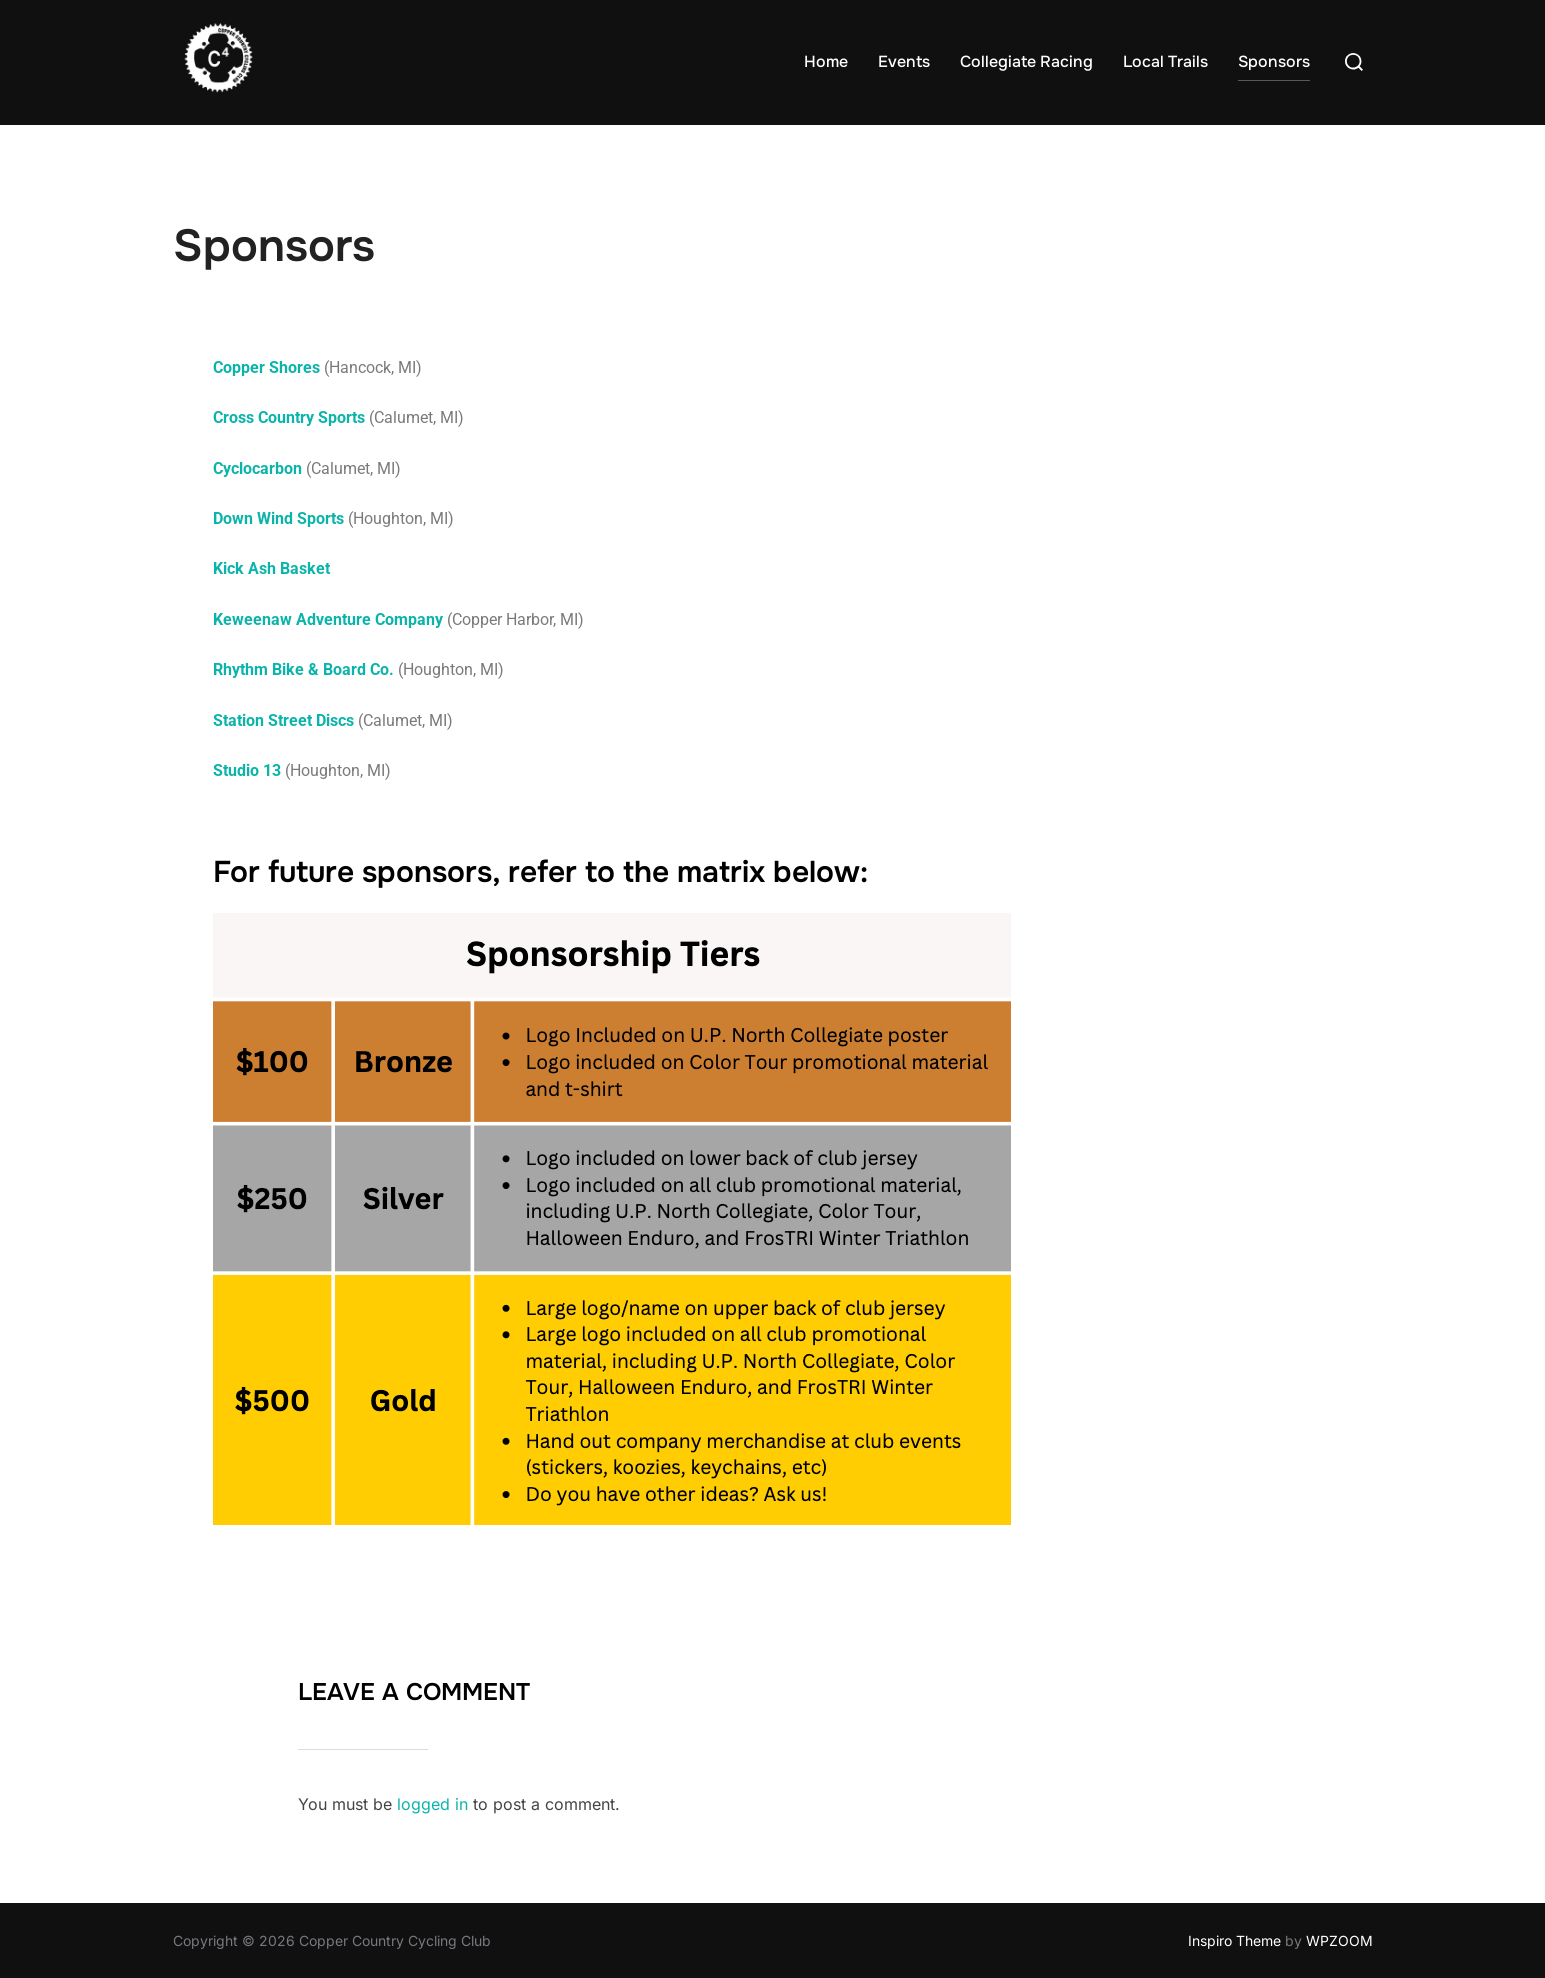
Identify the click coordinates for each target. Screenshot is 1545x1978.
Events (904, 61)
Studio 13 (247, 770)
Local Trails (1165, 61)
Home (826, 61)
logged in (432, 1804)
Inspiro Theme (1234, 1940)
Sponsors (1274, 61)
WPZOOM (1339, 1940)
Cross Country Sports (289, 417)
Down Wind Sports (278, 518)
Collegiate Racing (1026, 61)
